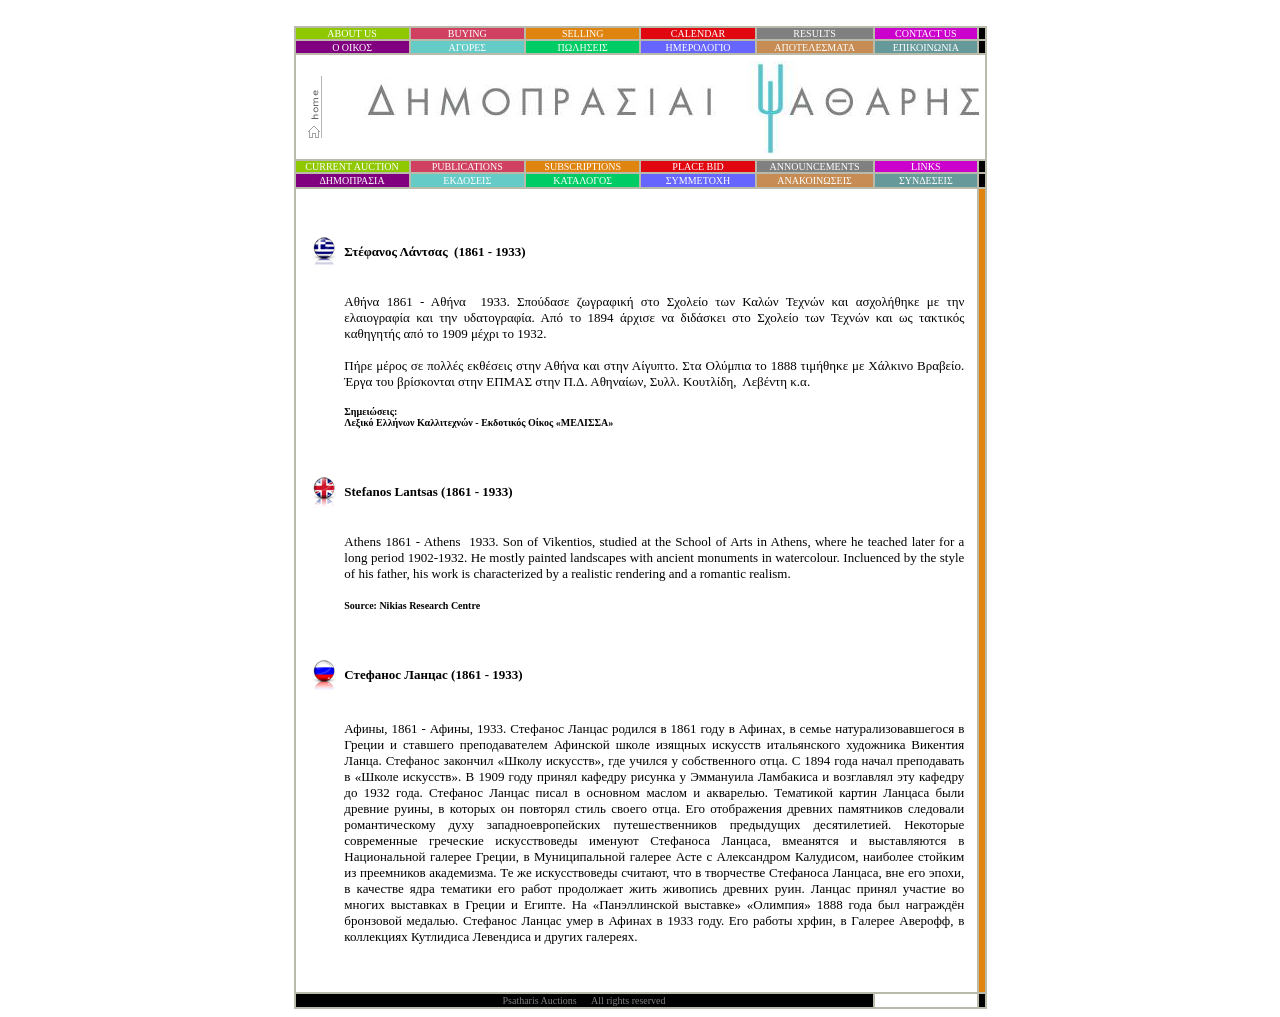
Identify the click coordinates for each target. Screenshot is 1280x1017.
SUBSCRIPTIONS (582, 166)
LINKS (925, 166)
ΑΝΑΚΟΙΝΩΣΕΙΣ (814, 180)
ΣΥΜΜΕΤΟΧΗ (698, 180)
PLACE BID (697, 166)
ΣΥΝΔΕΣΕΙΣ (926, 180)
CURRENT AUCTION (351, 166)
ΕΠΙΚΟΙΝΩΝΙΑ (926, 47)
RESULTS (814, 33)
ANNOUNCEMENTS (815, 166)
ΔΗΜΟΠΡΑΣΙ (351, 180)
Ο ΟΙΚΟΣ (352, 47)
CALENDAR (698, 33)
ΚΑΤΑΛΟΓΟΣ (582, 180)
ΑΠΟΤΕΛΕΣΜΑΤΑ (814, 47)
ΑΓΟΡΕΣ (467, 47)
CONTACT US (926, 33)
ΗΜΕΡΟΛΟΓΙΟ (698, 47)
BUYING (467, 33)
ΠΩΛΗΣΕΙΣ (583, 47)
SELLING (583, 33)
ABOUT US (352, 33)
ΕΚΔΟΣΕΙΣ (467, 180)
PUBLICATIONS (467, 166)
